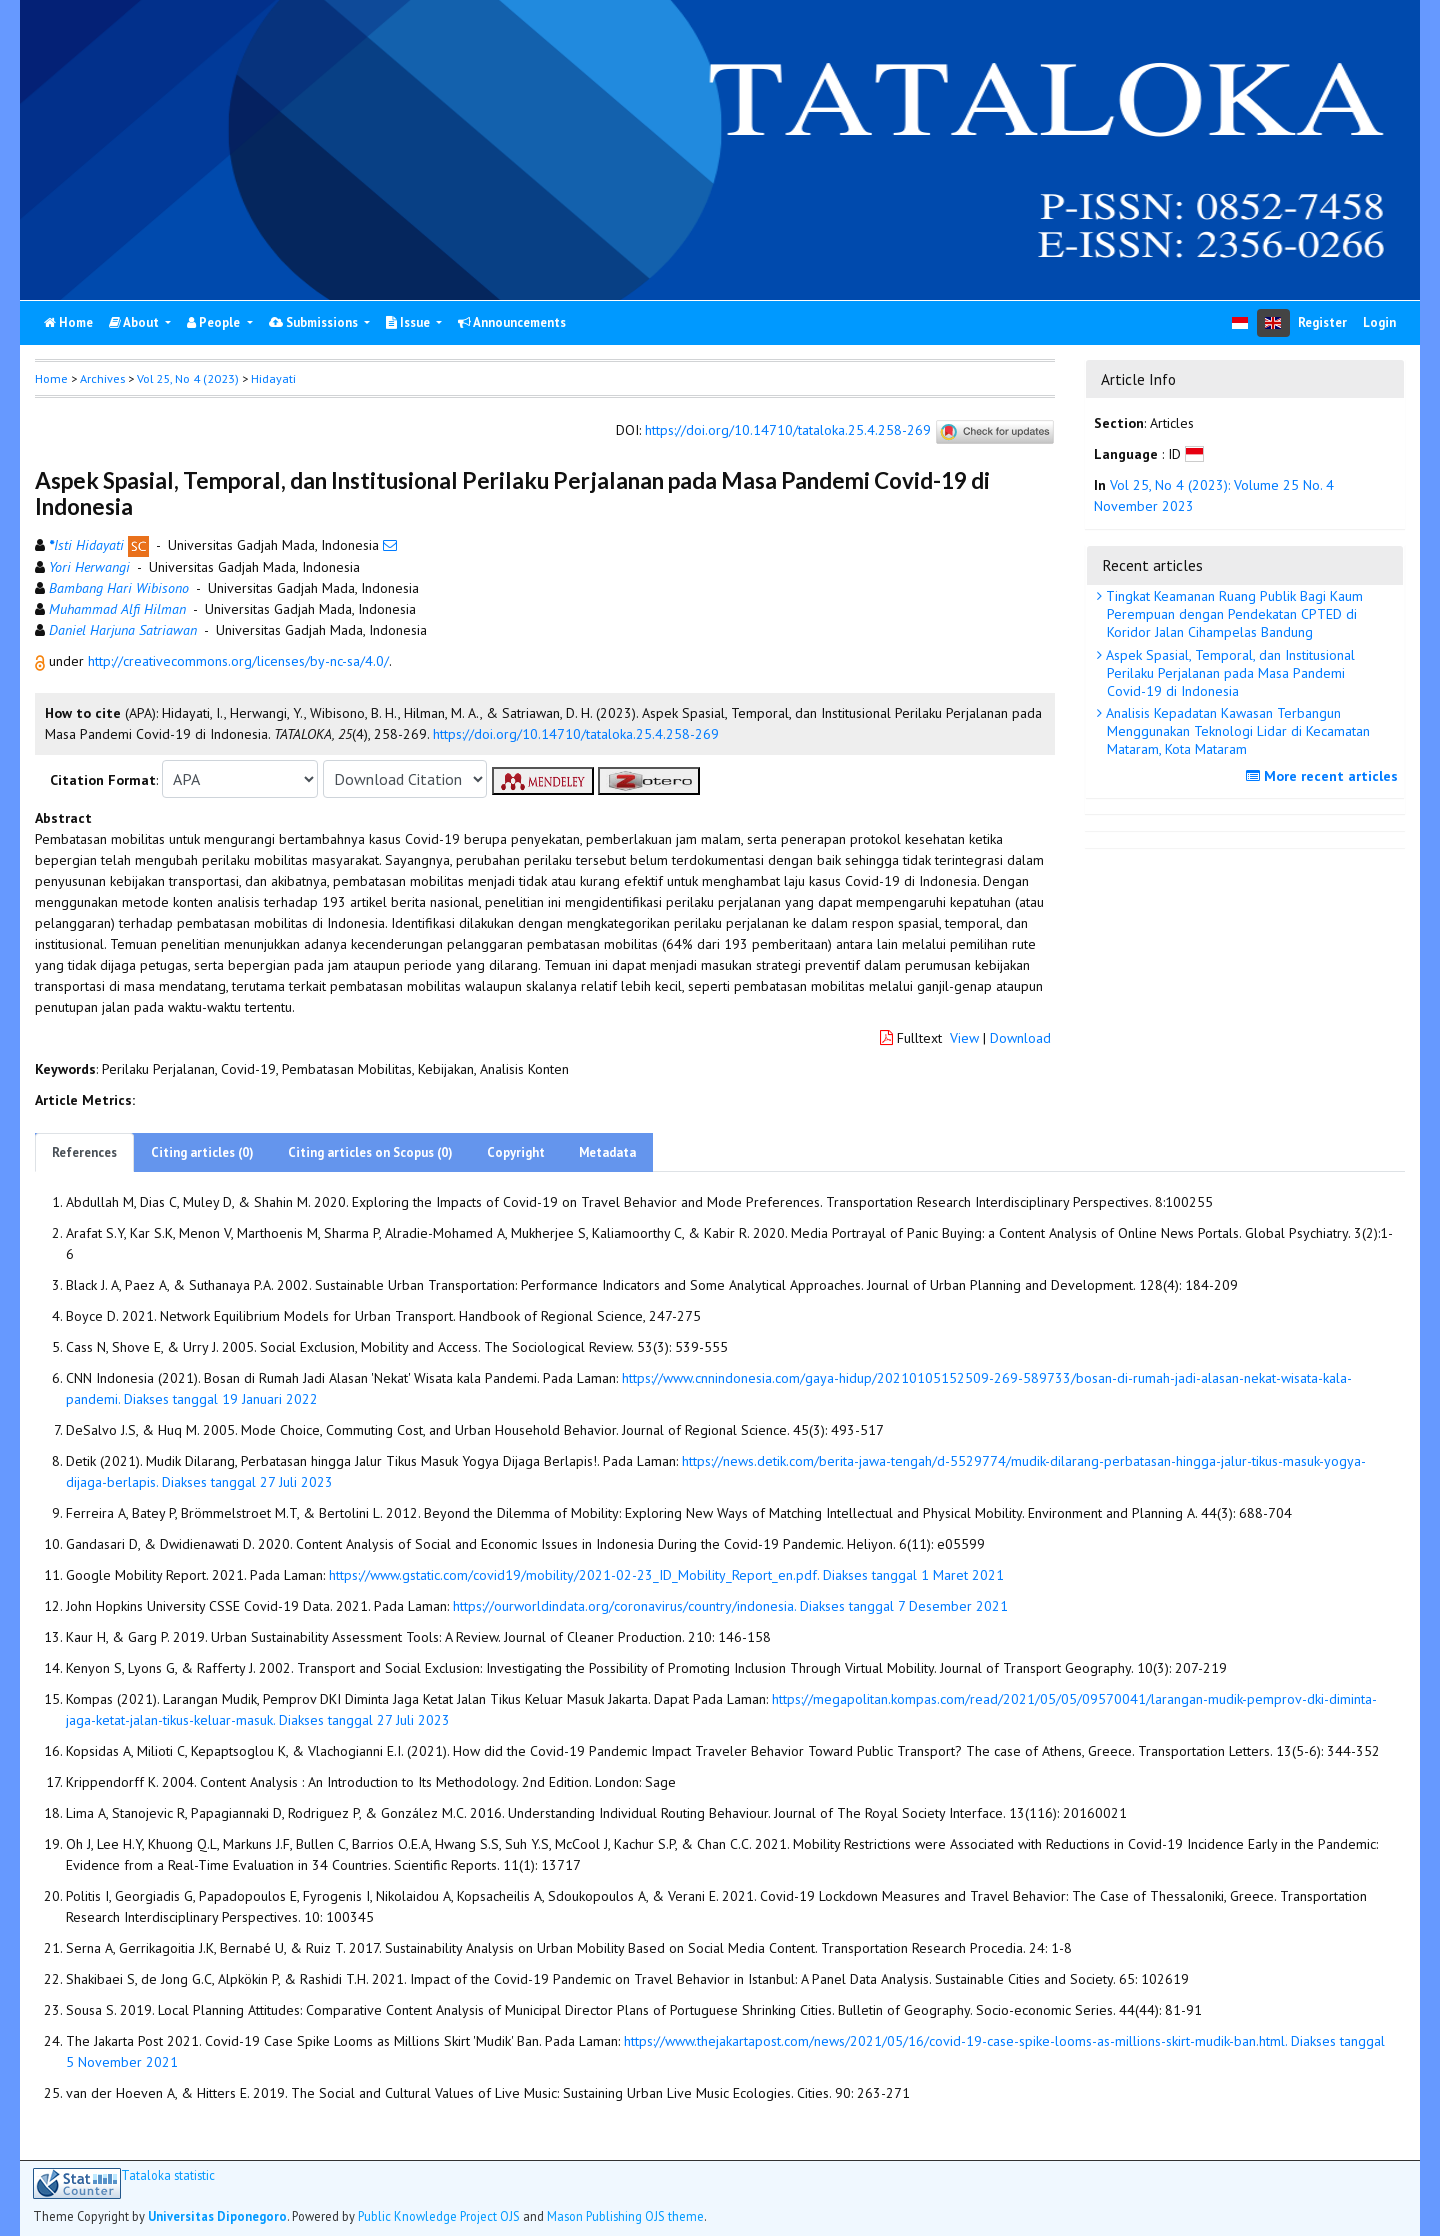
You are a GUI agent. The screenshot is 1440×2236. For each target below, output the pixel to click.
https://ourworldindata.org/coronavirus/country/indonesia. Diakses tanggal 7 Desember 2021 (730, 1606)
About (135, 322)
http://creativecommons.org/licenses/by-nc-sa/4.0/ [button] (238, 661)
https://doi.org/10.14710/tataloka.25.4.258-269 (788, 431)
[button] (42, 661)
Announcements (512, 322)
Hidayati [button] (273, 378)
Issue (409, 322)
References (84, 1152)
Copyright (516, 1152)
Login (1379, 322)
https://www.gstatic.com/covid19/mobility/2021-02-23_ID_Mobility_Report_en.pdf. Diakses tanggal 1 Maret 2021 (666, 1575)
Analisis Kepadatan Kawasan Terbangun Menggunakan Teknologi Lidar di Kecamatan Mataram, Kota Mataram (1236, 731)
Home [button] (51, 378)
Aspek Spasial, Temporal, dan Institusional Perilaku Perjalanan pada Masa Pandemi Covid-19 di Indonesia (1228, 673)
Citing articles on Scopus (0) (370, 1152)
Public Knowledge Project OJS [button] (439, 2216)
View (964, 1038)
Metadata (607, 1152)
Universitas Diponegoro (217, 2216)
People (215, 322)
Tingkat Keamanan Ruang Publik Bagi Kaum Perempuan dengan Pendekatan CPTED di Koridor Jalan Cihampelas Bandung (1232, 614)
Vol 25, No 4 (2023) (188, 378)
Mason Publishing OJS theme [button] (625, 2216)
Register (1322, 322)
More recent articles (1324, 776)
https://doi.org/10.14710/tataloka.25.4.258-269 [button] (576, 734)
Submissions (315, 322)
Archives (102, 378)
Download (1020, 1038)
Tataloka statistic (168, 2175)
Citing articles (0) (202, 1152)
